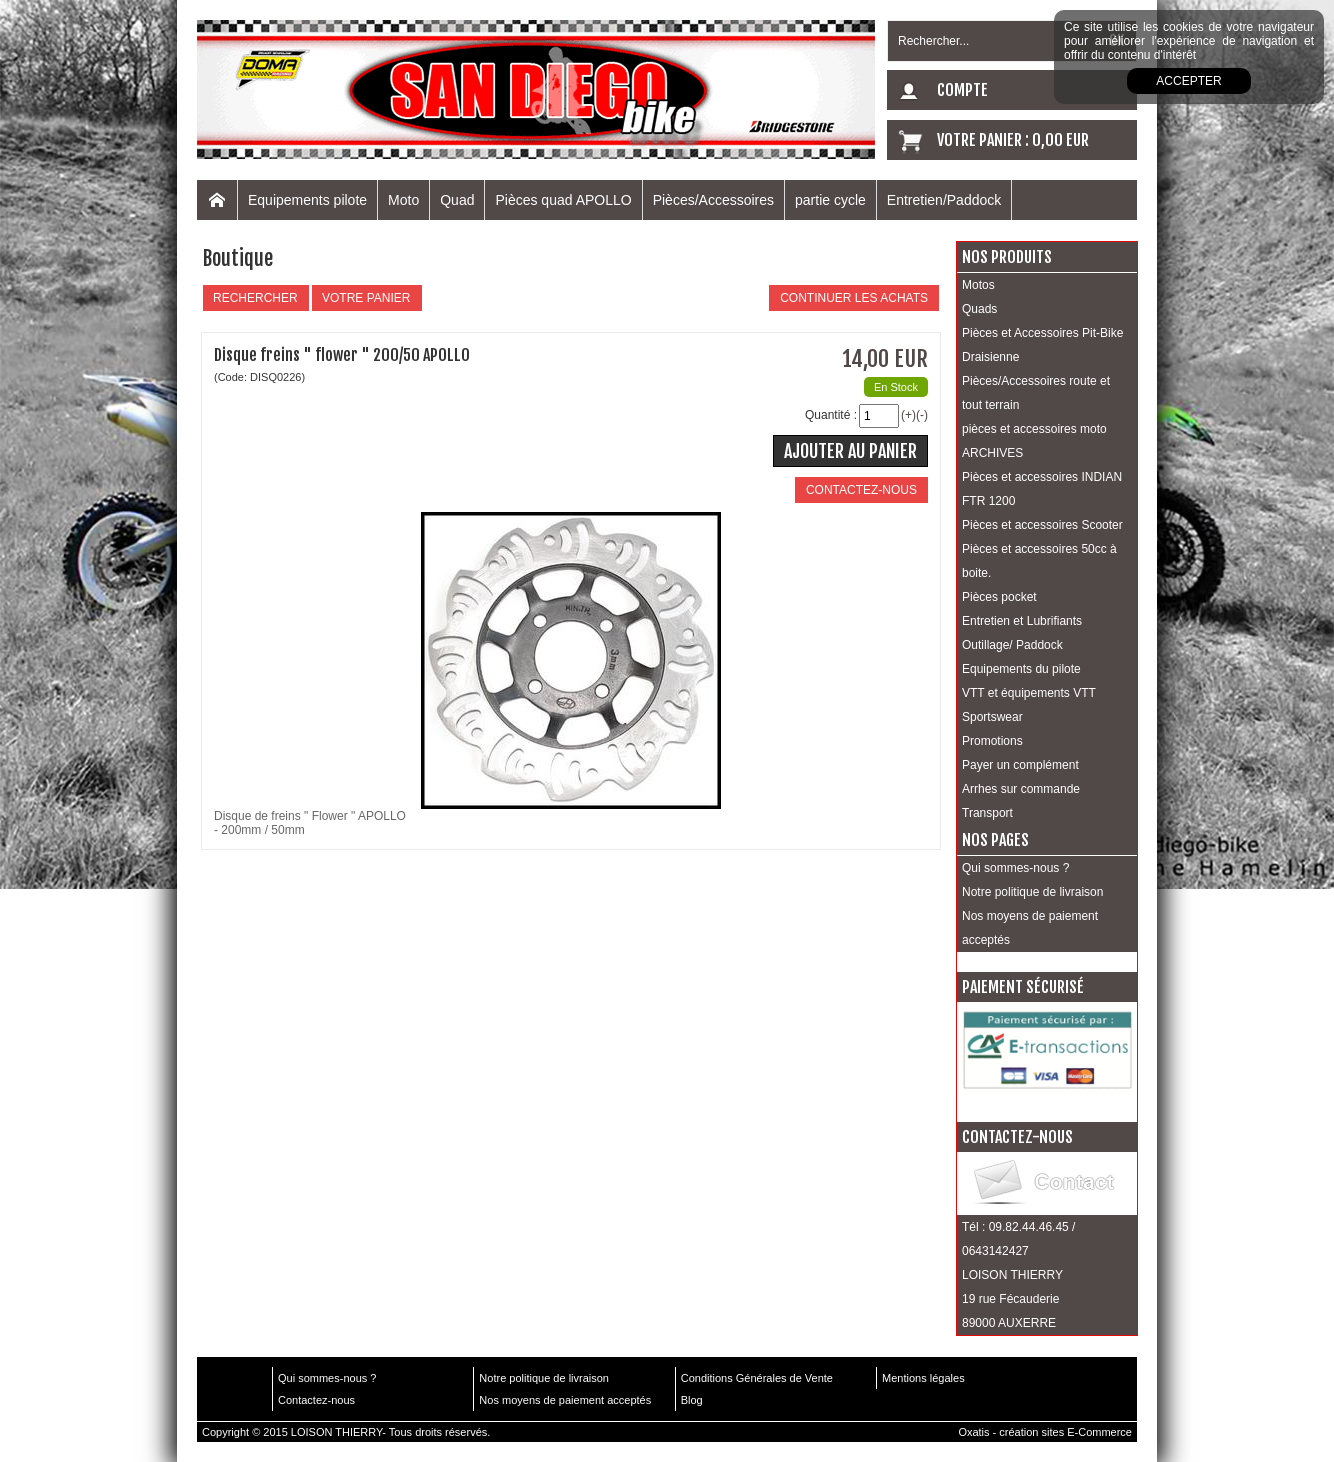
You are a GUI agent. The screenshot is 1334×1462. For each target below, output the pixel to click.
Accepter (1188, 81)
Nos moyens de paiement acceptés (1030, 928)
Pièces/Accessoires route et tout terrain (1036, 393)
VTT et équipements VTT (1029, 693)
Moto (403, 200)
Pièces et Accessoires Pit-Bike (1042, 333)
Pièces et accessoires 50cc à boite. (1039, 561)
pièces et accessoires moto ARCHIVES (1034, 441)
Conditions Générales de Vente (757, 1378)
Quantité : (831, 415)
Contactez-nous (316, 1400)
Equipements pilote (307, 200)
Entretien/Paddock (944, 200)
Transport (987, 813)
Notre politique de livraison (1032, 892)
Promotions (992, 741)
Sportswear (992, 717)
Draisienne (990, 357)
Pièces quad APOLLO (563, 200)
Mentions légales (923, 1378)
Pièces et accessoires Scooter (1042, 525)
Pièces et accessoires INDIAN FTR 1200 (1042, 489)
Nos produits (1007, 257)
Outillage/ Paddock (1012, 645)
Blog (692, 1400)
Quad (457, 200)
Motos (978, 285)
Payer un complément (1020, 765)
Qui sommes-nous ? (1015, 868)
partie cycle (830, 200)
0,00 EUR (1060, 140)
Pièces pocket (999, 597)
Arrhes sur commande (1021, 789)
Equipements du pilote (1021, 669)
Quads (979, 309)
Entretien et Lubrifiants (1022, 621)
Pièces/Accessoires (713, 200)
